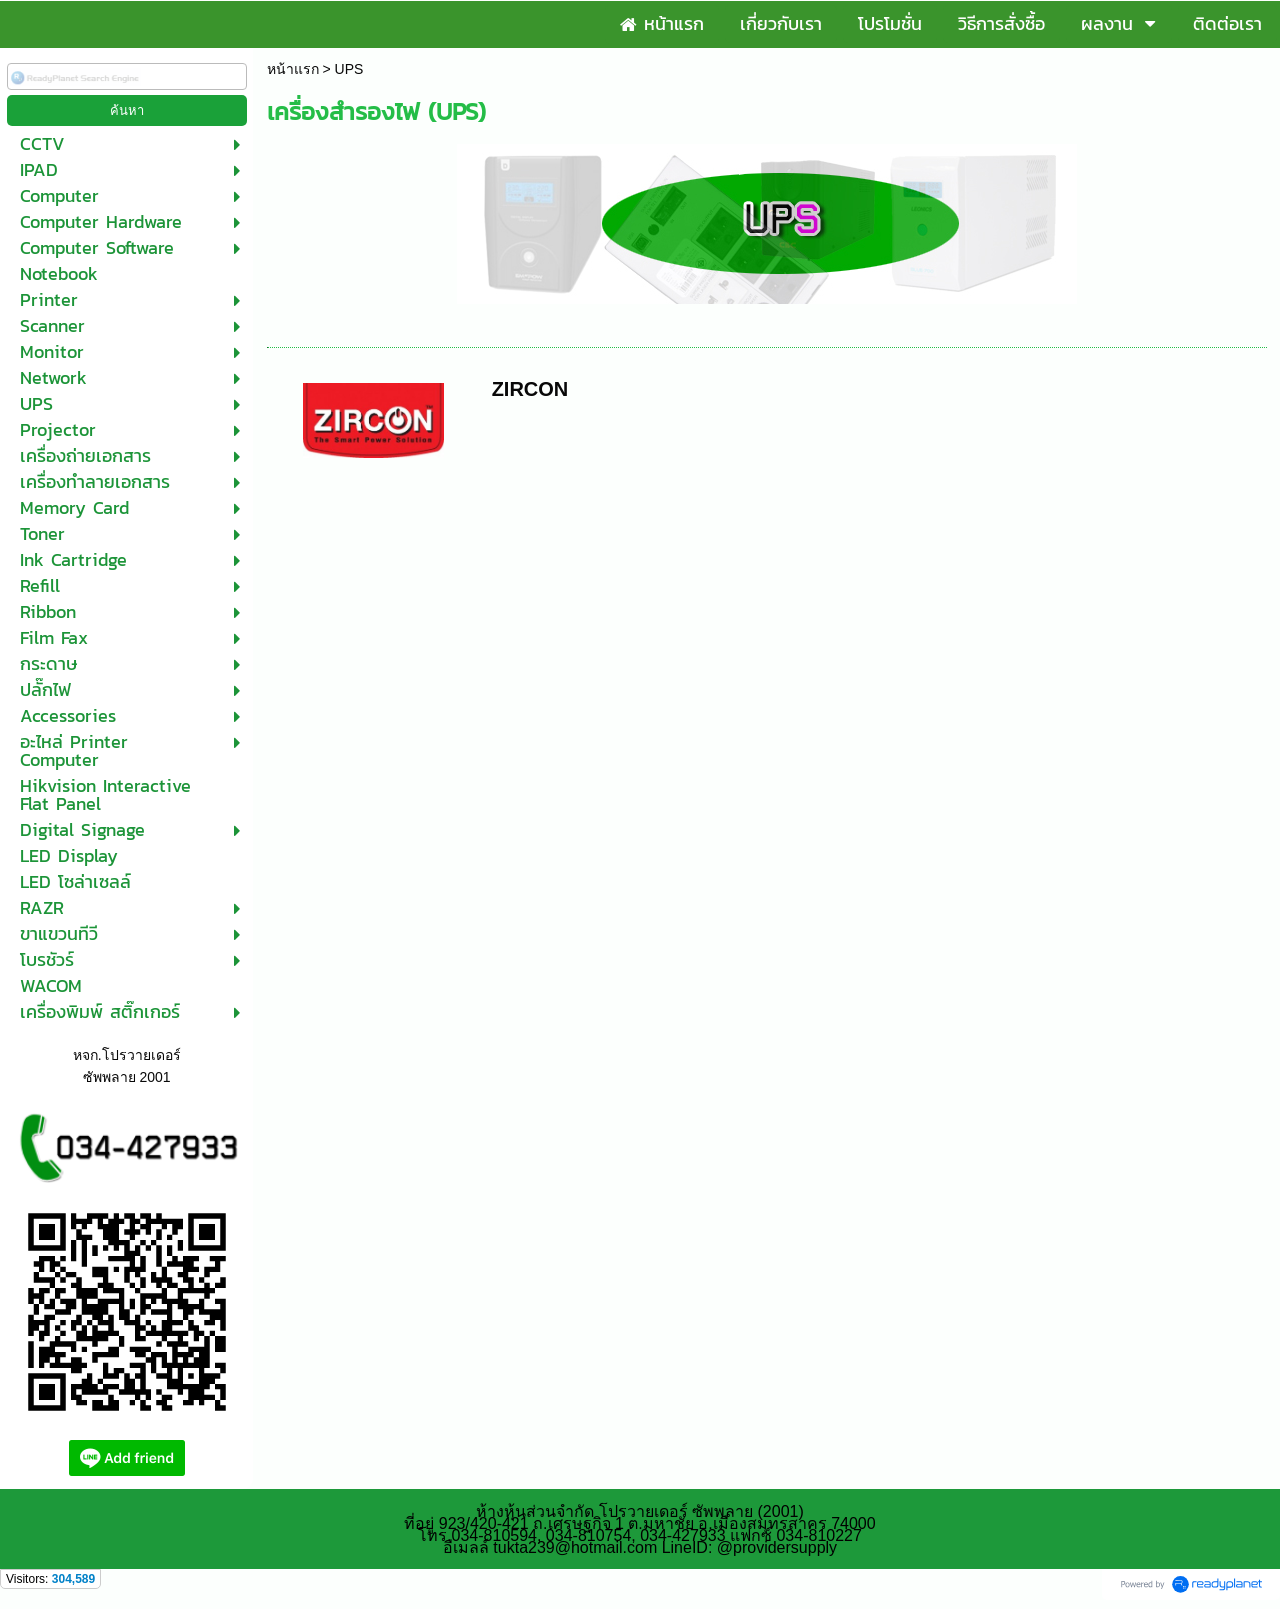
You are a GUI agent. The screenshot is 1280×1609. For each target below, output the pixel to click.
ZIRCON (530, 389)
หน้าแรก (293, 69)
